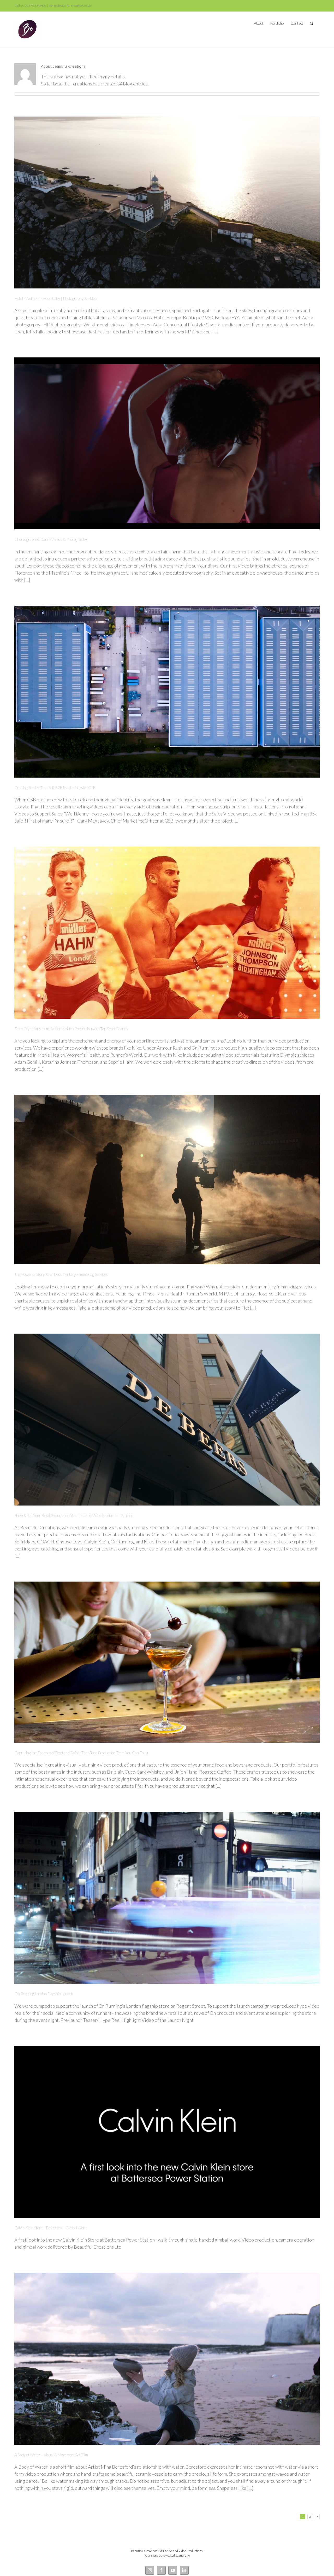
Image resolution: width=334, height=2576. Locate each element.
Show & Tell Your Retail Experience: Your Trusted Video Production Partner (73, 1515)
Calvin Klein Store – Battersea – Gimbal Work (50, 2227)
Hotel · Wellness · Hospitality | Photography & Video (55, 298)
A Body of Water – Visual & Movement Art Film (51, 2454)
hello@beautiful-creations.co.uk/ (70, 6)
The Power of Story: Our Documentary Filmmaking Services (61, 1274)
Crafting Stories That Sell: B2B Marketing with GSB (55, 787)
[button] (311, 23)
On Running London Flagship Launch (43, 1993)
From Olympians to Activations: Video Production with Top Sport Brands (71, 1028)
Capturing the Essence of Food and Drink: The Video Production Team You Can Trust (81, 1752)
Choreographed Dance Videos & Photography (50, 539)
